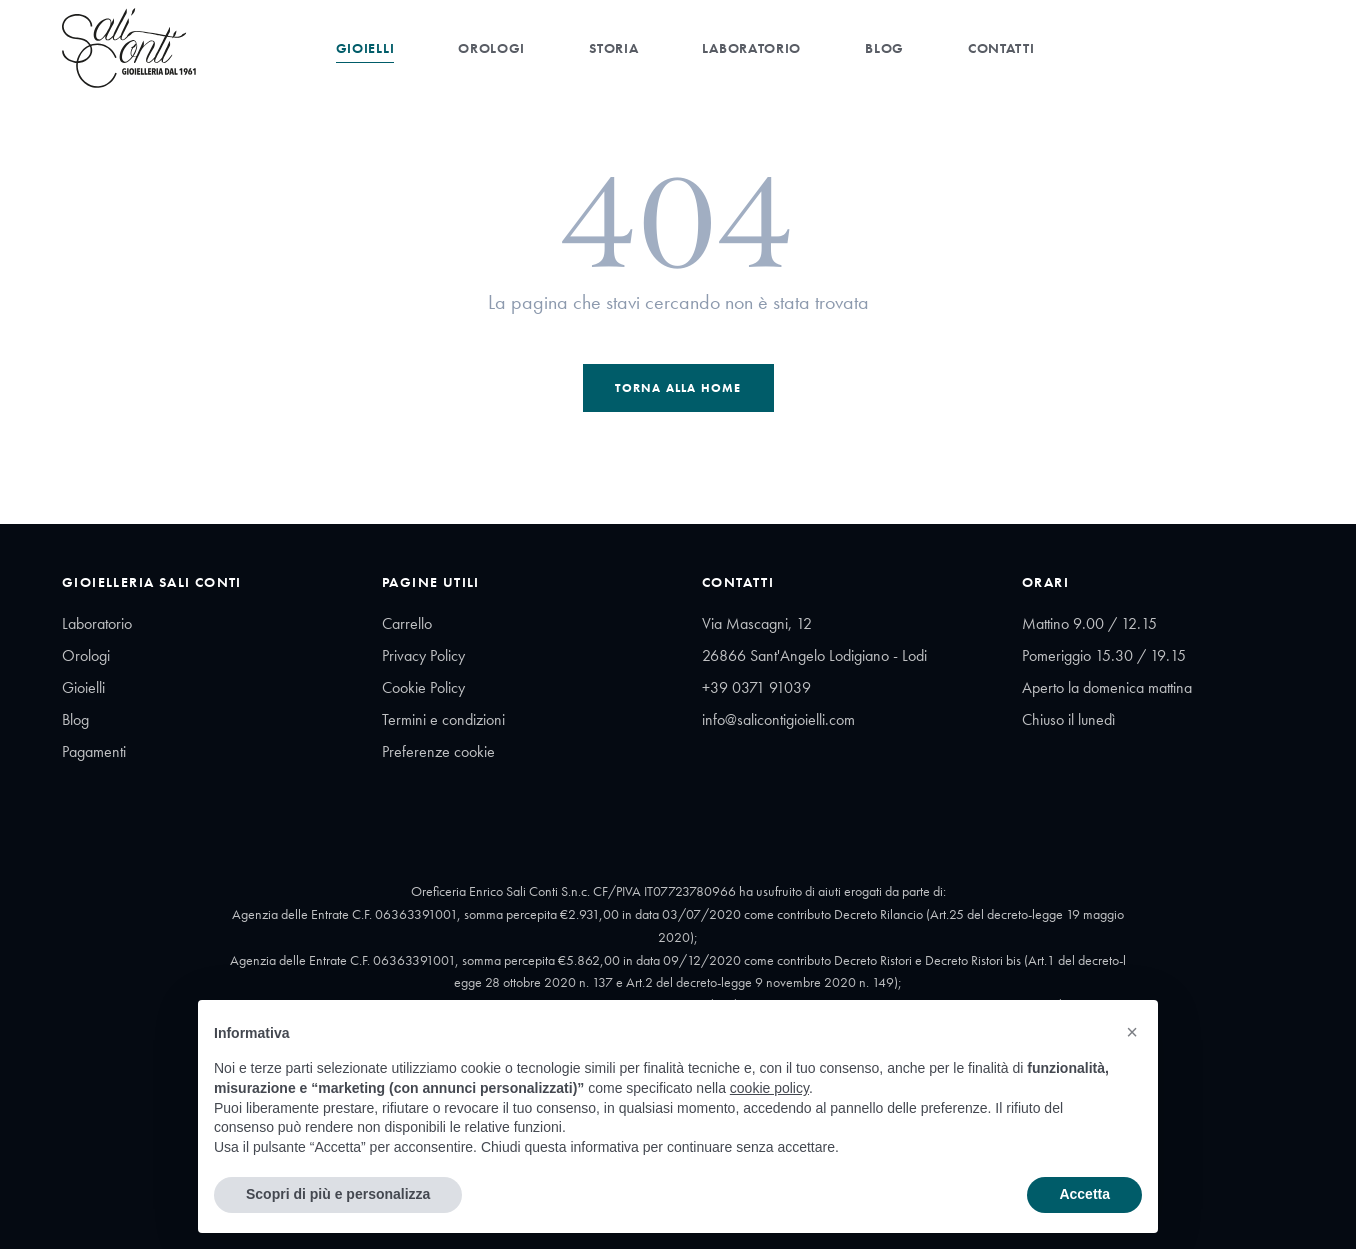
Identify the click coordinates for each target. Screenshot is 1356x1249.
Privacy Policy (423, 655)
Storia (613, 48)
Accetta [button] (1084, 1194)
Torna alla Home (678, 388)
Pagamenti (94, 751)
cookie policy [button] (769, 1088)
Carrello (407, 623)
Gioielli (365, 48)
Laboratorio (751, 48)
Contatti (1001, 48)
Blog (884, 48)
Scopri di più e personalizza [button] (338, 1194)
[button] (1132, 1032)
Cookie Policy (423, 687)
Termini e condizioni (443, 719)
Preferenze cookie (438, 751)
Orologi (491, 48)
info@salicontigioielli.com (778, 719)
